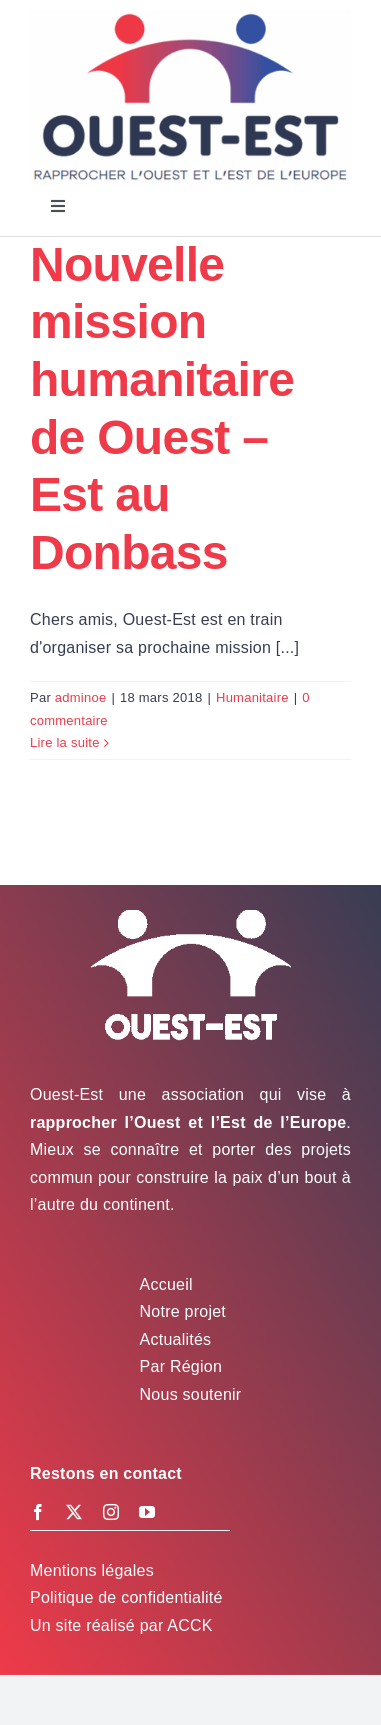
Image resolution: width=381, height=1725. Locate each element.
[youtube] (147, 1512)
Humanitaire (252, 697)
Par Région (181, 1366)
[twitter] (74, 1512)
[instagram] (111, 1512)
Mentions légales (92, 1570)
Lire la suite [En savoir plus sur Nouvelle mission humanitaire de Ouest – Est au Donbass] (65, 742)
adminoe (81, 697)
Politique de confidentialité (126, 1597)
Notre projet (183, 1311)
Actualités (176, 1339)
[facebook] (38, 1512)
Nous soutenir (191, 1394)
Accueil (166, 1284)
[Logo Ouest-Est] (190, 17)
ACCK (189, 1625)
